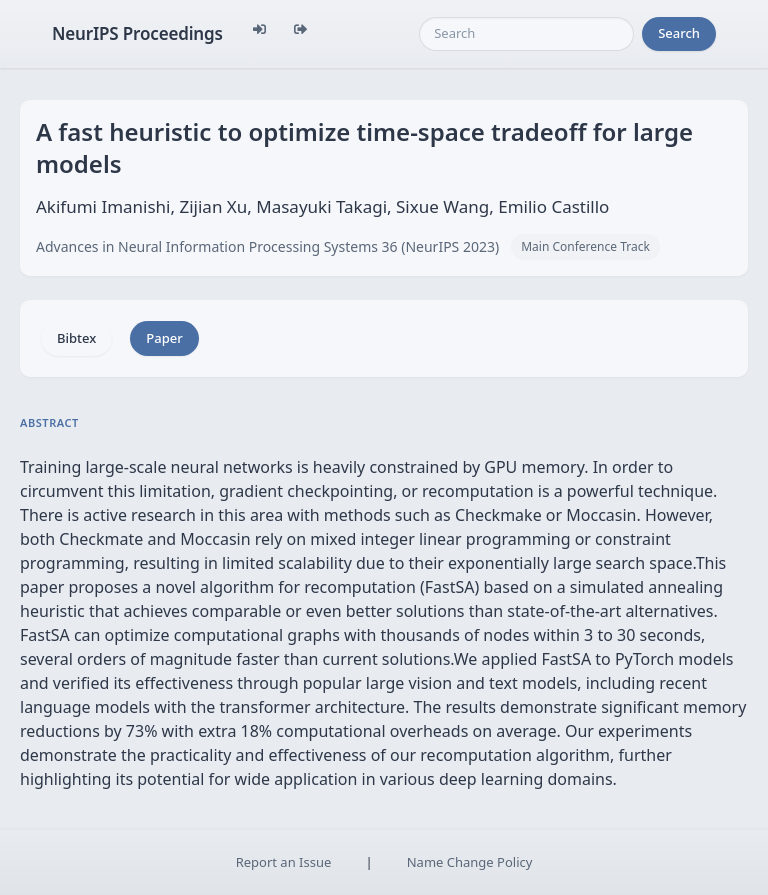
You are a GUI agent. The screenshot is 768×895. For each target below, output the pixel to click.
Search (679, 33)
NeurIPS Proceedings (137, 33)
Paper (164, 338)
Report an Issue (284, 862)
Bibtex (76, 338)
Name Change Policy (470, 862)
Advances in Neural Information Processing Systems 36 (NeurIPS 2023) (267, 246)
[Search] (526, 34)
